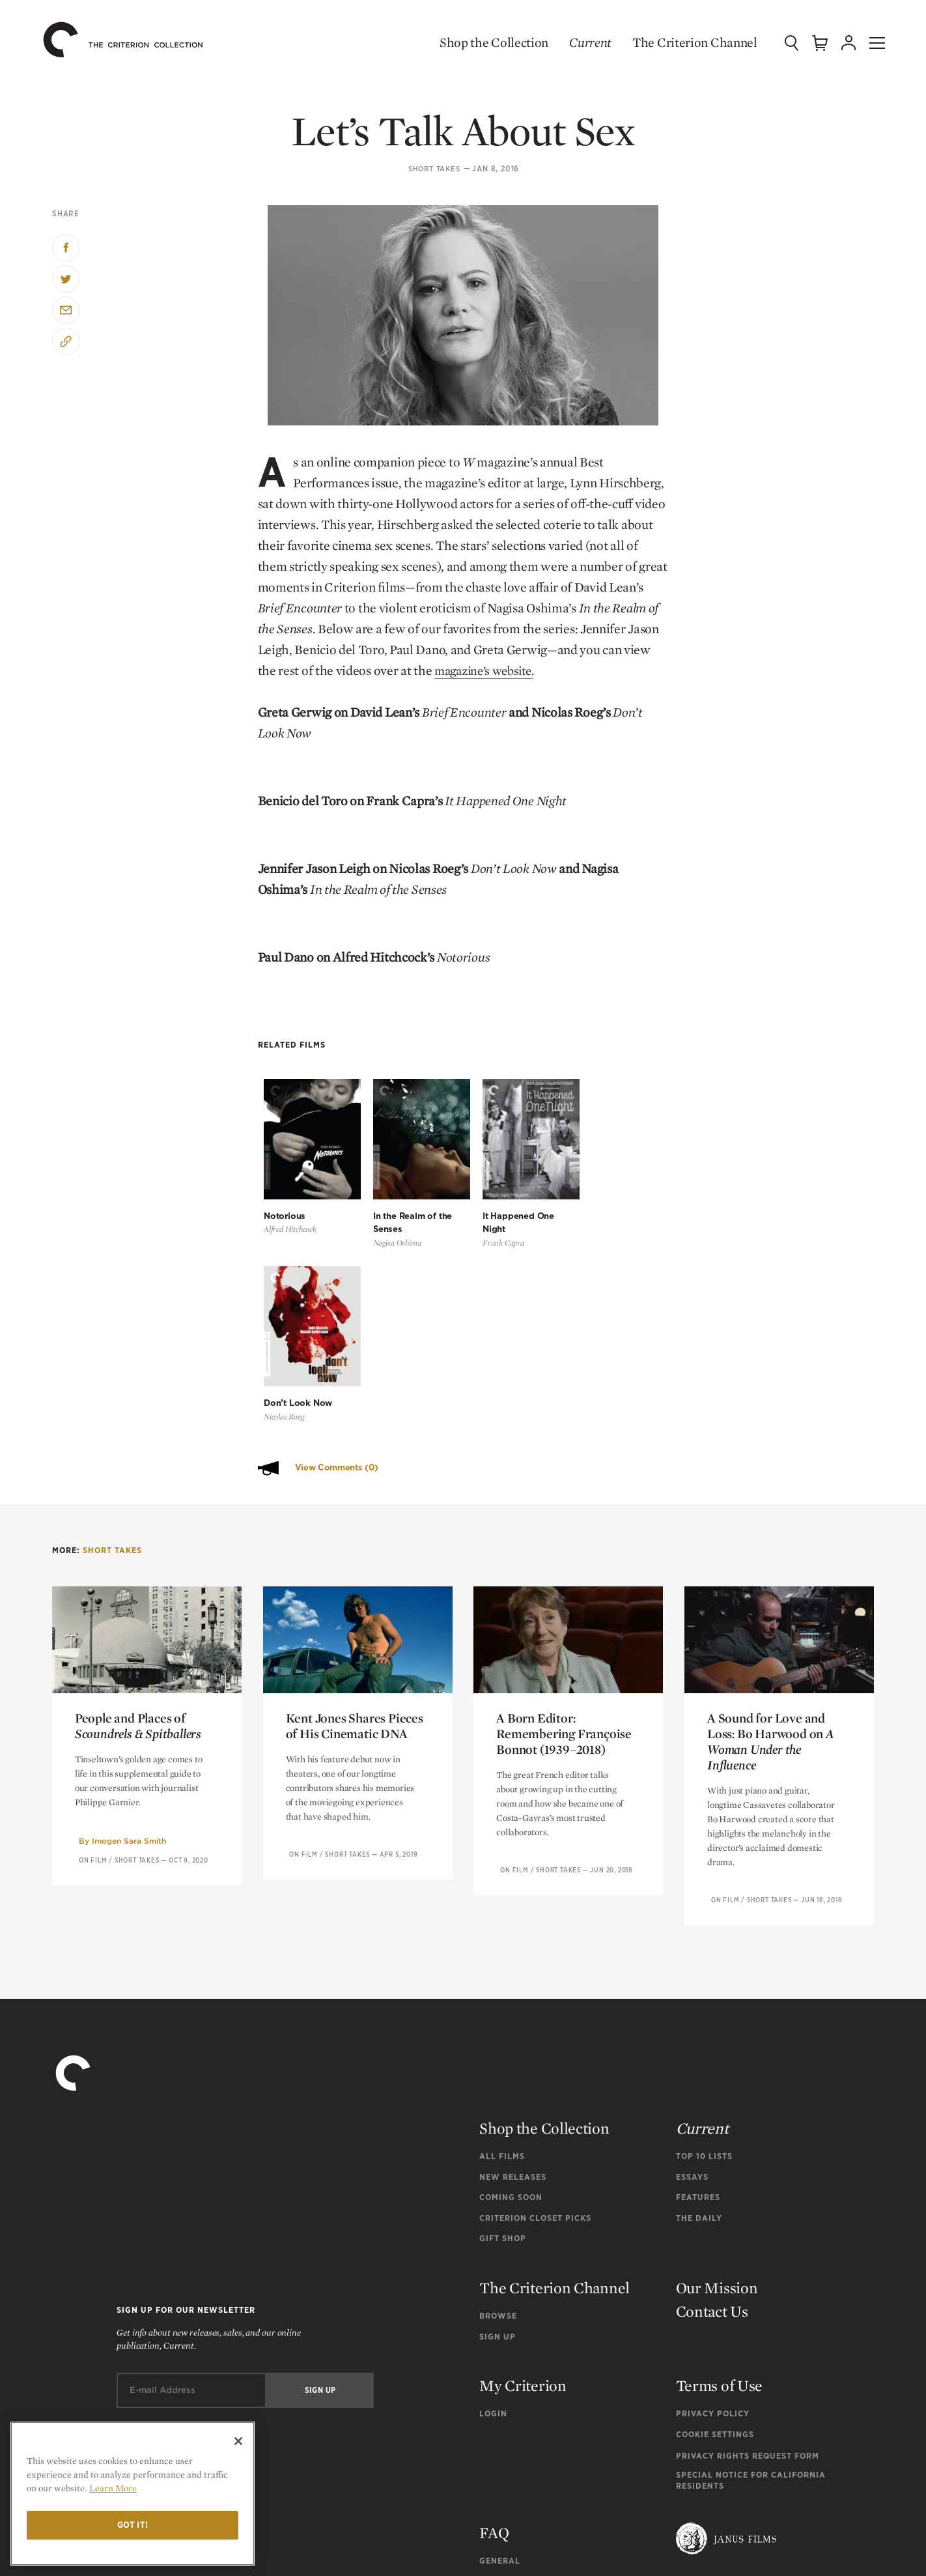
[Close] (238, 2441)
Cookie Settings (715, 2227)
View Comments (336, 1260)
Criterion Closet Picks (535, 2010)
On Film (93, 1652)
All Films (502, 1949)
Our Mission (717, 2080)
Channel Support (522, 2415)
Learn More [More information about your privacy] (113, 2488)
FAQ (494, 2325)
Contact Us (712, 2104)
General (499, 2353)
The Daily (699, 2010)
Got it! (132, 2525)
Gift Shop (502, 2031)
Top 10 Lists (704, 1949)
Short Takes (434, 168)
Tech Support (512, 2394)
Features (698, 1990)
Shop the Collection (485, 42)
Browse (498, 2108)
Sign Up (497, 2129)
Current (582, 42)
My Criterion (522, 2178)
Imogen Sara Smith (129, 1634)
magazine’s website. (488, 670)
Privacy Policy (713, 2206)
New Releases (512, 1969)
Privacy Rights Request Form (747, 2248)
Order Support (516, 2374)
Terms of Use (719, 2178)
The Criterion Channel (686, 42)
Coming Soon (510, 1990)
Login (493, 2206)
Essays (692, 1969)
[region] (132, 2494)
